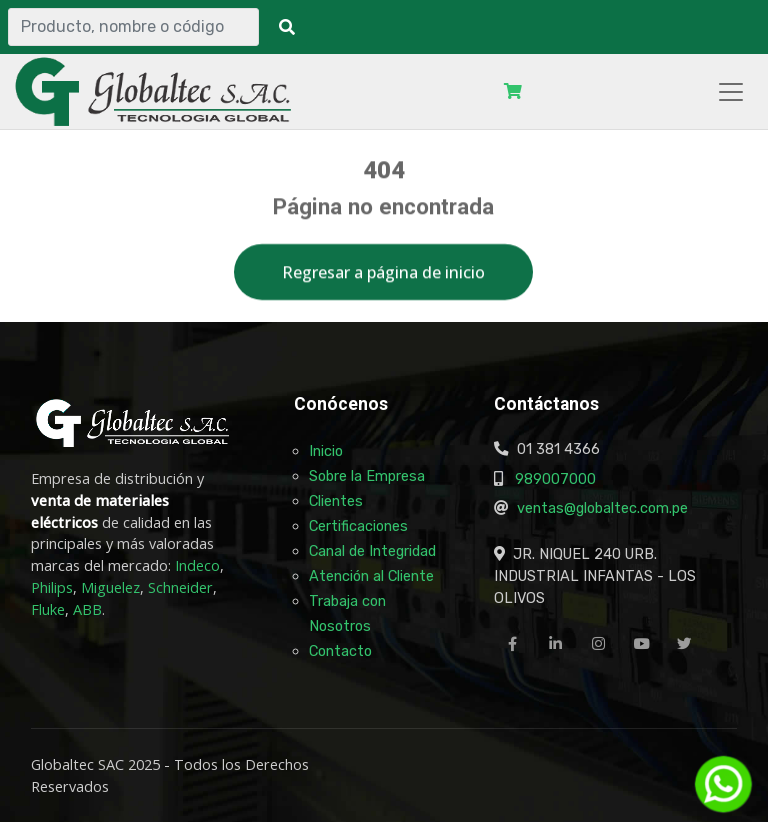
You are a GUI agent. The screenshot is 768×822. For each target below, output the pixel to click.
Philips (52, 587)
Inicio (326, 451)
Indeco (197, 565)
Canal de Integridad (372, 551)
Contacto (340, 651)
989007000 (555, 479)
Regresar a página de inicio (383, 277)
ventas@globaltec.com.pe (602, 508)
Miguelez (110, 587)
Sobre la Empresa (367, 476)
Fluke (48, 609)
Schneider (180, 587)
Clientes (336, 501)
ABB (87, 609)
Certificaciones (358, 526)
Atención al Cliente (371, 576)
